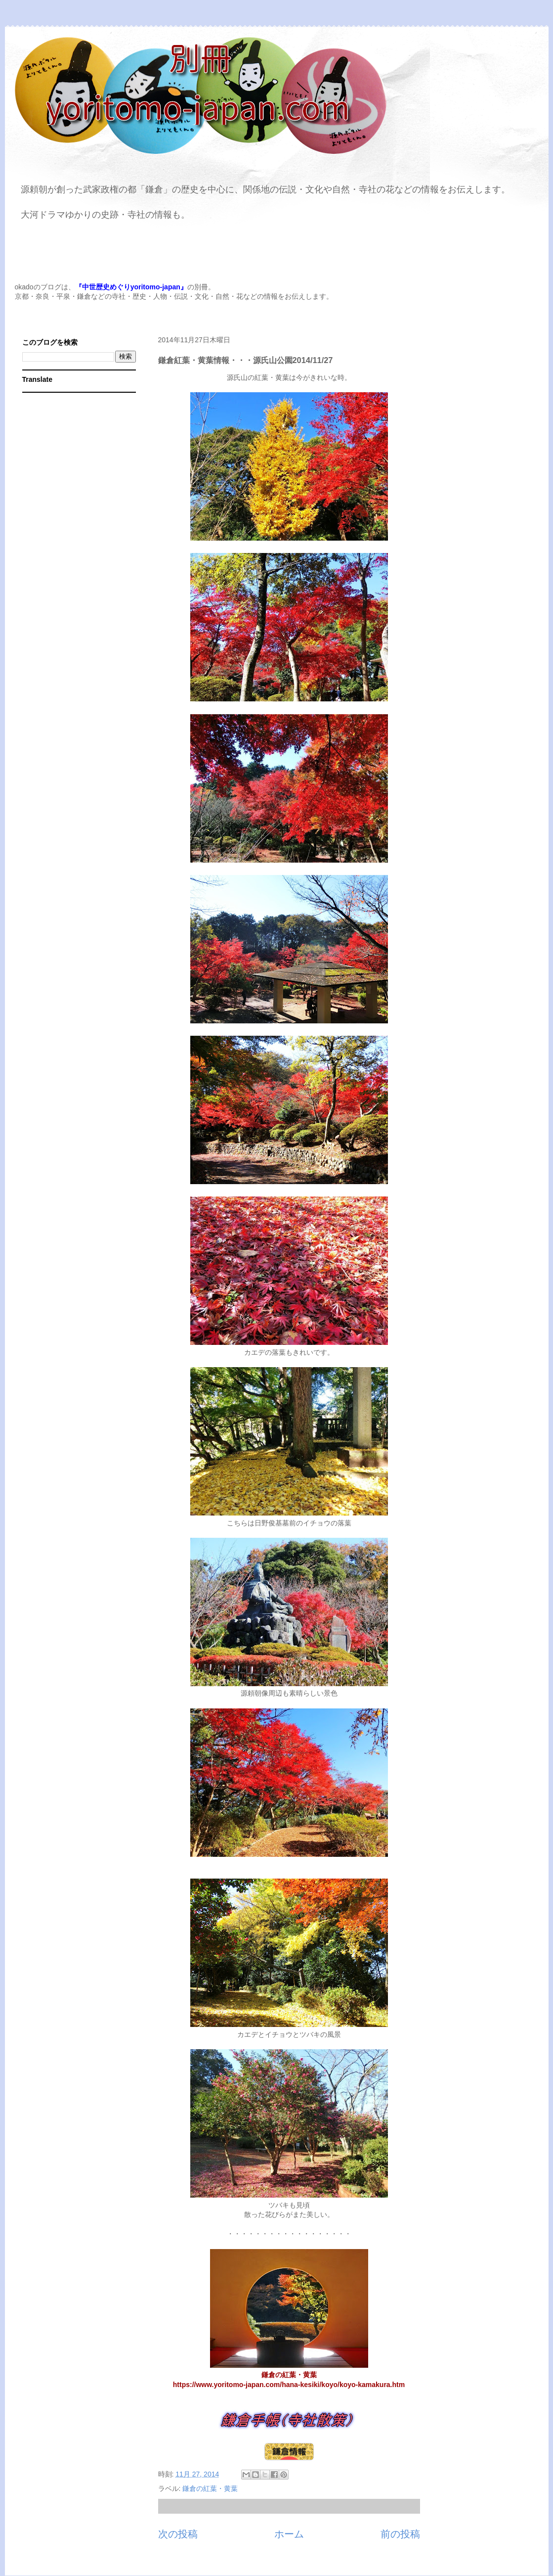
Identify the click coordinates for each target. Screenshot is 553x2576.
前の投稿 (400, 2534)
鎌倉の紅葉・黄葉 (210, 2488)
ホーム (289, 2534)
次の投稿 (178, 2534)
